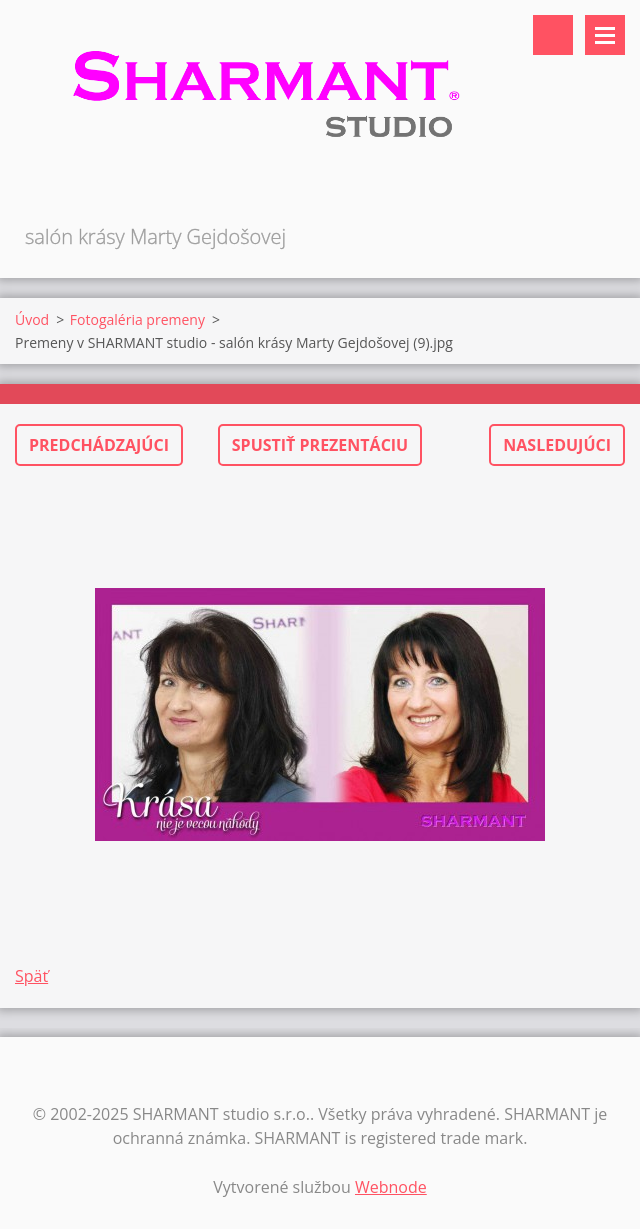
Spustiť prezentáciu (320, 445)
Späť (31, 976)
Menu (605, 35)
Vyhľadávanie (553, 35)
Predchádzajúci (99, 445)
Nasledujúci (557, 445)
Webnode (391, 1187)
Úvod (32, 319)
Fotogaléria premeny (137, 319)
